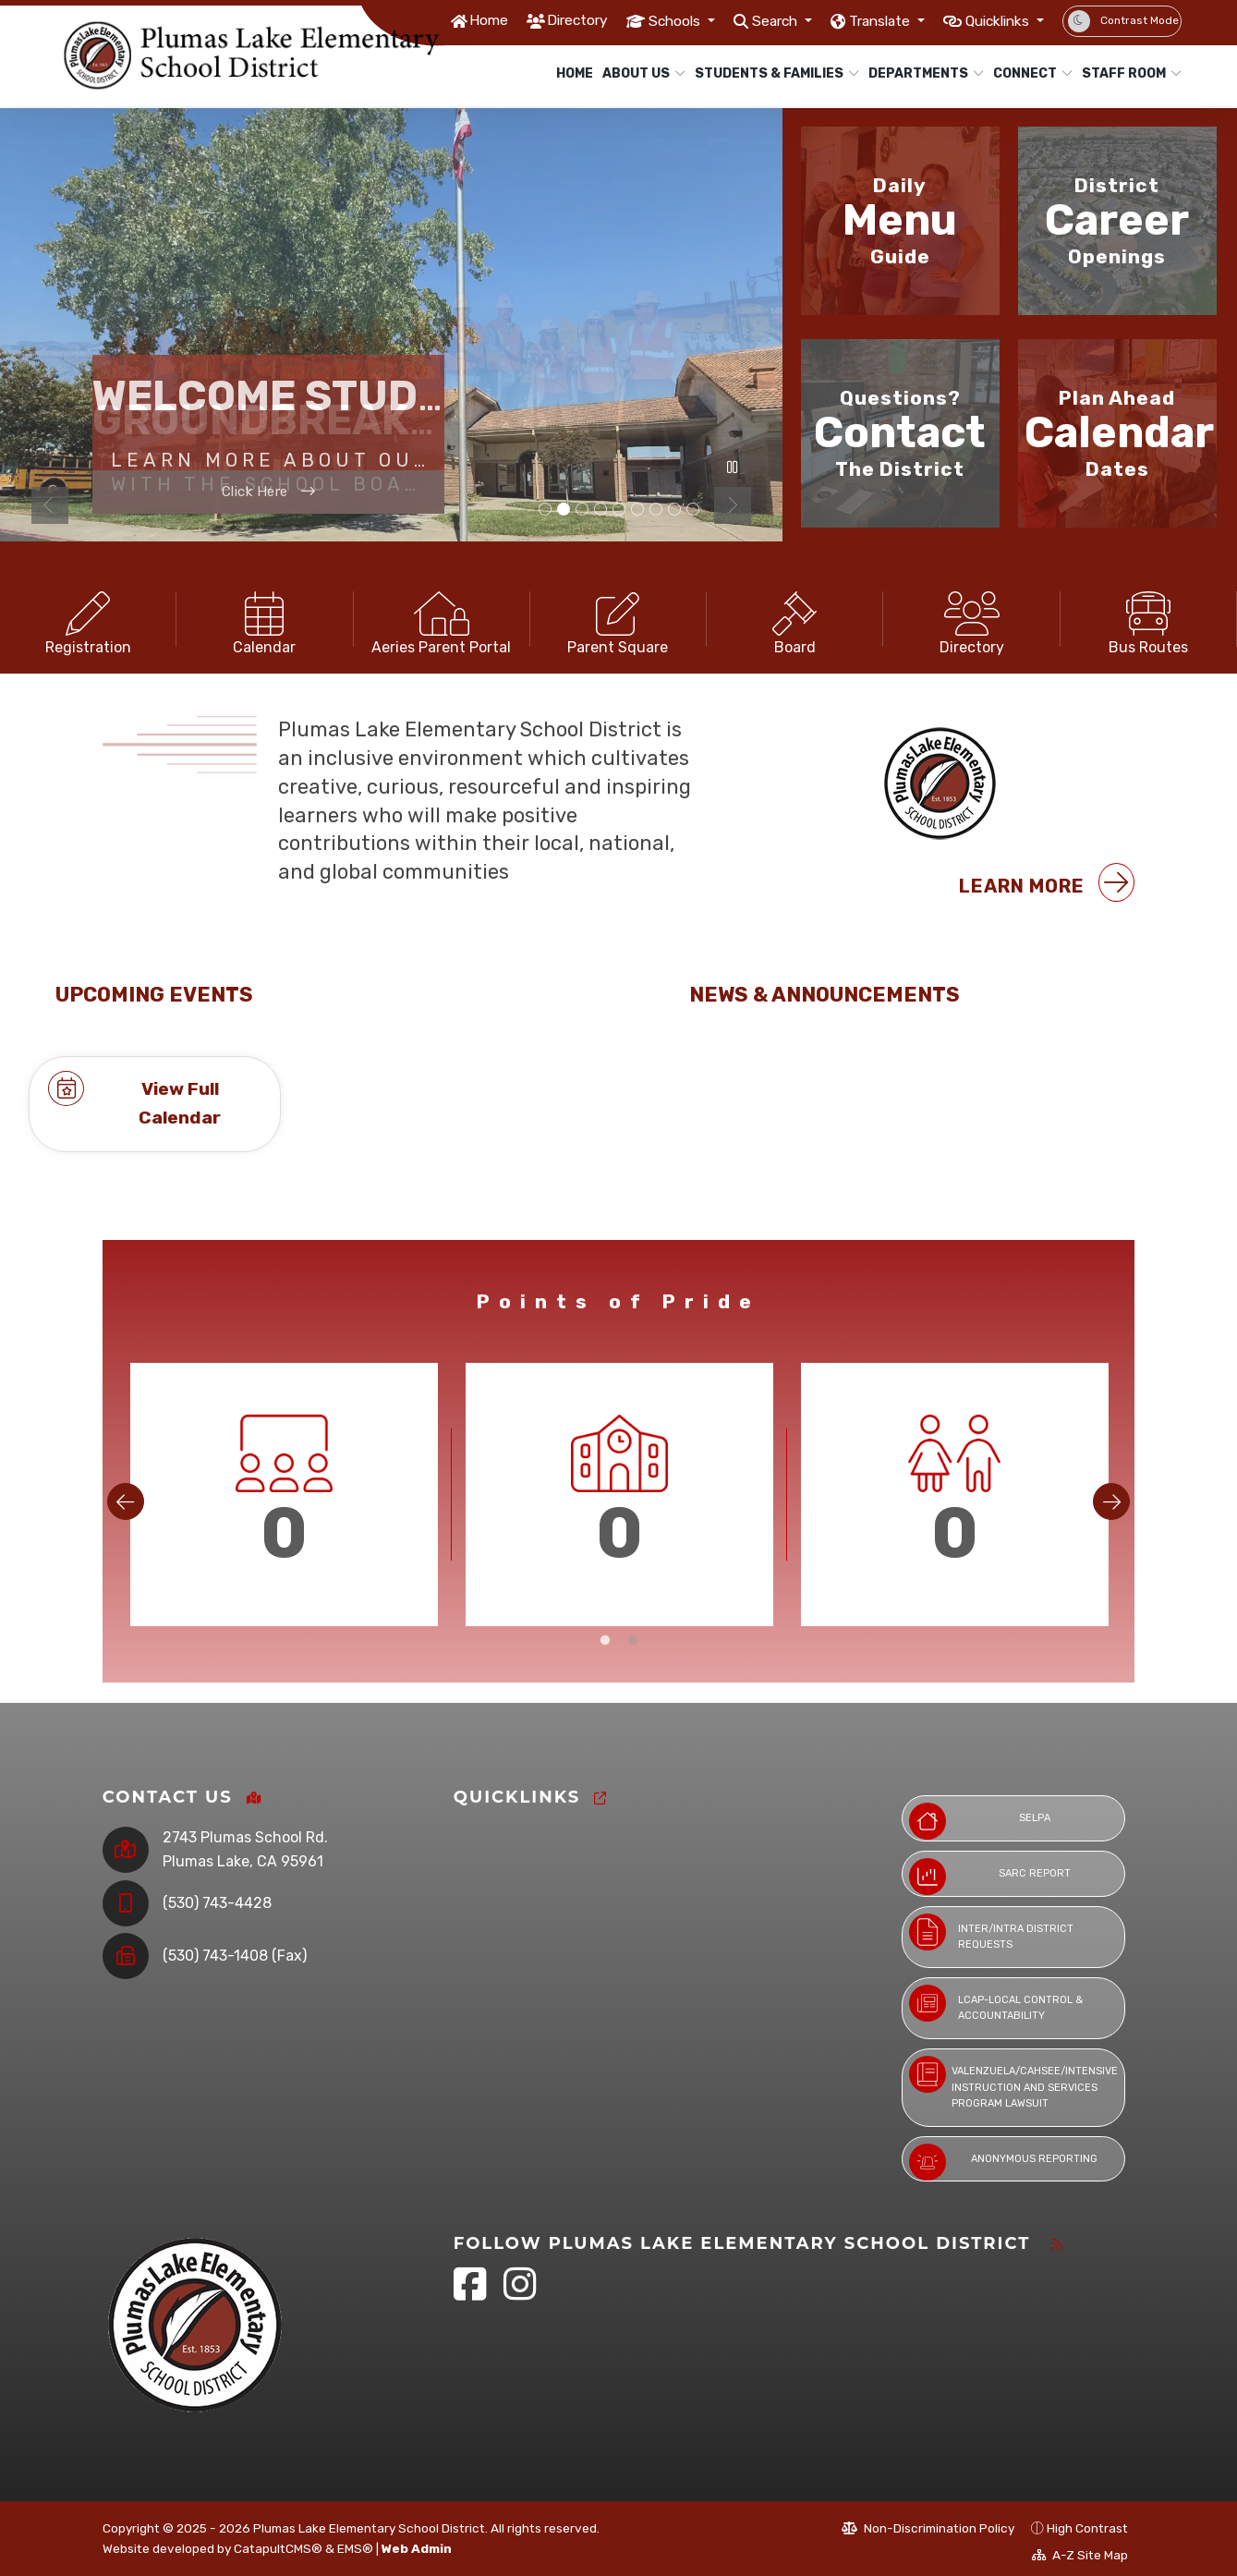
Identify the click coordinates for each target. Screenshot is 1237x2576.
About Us (639, 73)
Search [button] (745, 20)
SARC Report (990, 1871)
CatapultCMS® (278, 2542)
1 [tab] (605, 1665)
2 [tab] (633, 1665)
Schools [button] (636, 20)
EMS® (355, 2542)
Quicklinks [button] (992, 20)
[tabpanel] (391, 324)
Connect (1028, 73)
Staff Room (1126, 73)
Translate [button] (860, 20)
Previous (49, 505)
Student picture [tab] (674, 510)
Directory (530, 20)
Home (437, 20)
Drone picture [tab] (582, 510)
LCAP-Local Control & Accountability (996, 1998)
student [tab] (656, 510)
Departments (920, 73)
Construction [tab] (563, 510)
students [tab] (619, 510)
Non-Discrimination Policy (928, 2523)
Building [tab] (545, 510)
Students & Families (768, 73)
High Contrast (1087, 2523)
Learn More (1046, 906)
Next (732, 505)
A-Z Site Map (1080, 2549)
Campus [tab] (600, 510)
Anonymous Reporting (1003, 2156)
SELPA (979, 1816)
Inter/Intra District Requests (991, 1927)
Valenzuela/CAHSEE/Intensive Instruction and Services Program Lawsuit (1013, 2077)
